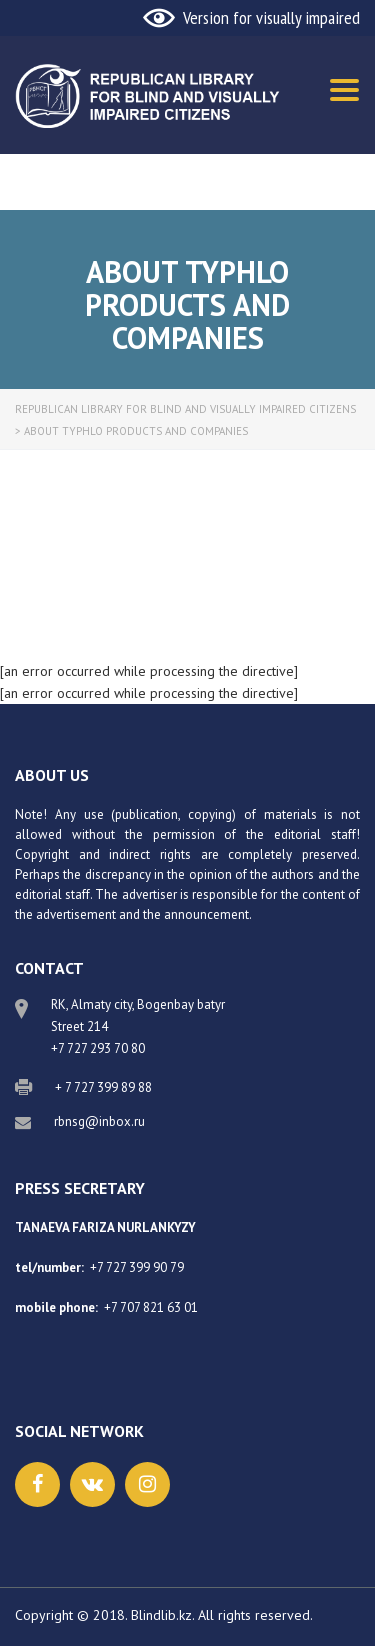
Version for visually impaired (271, 17)
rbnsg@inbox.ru (99, 1121)
